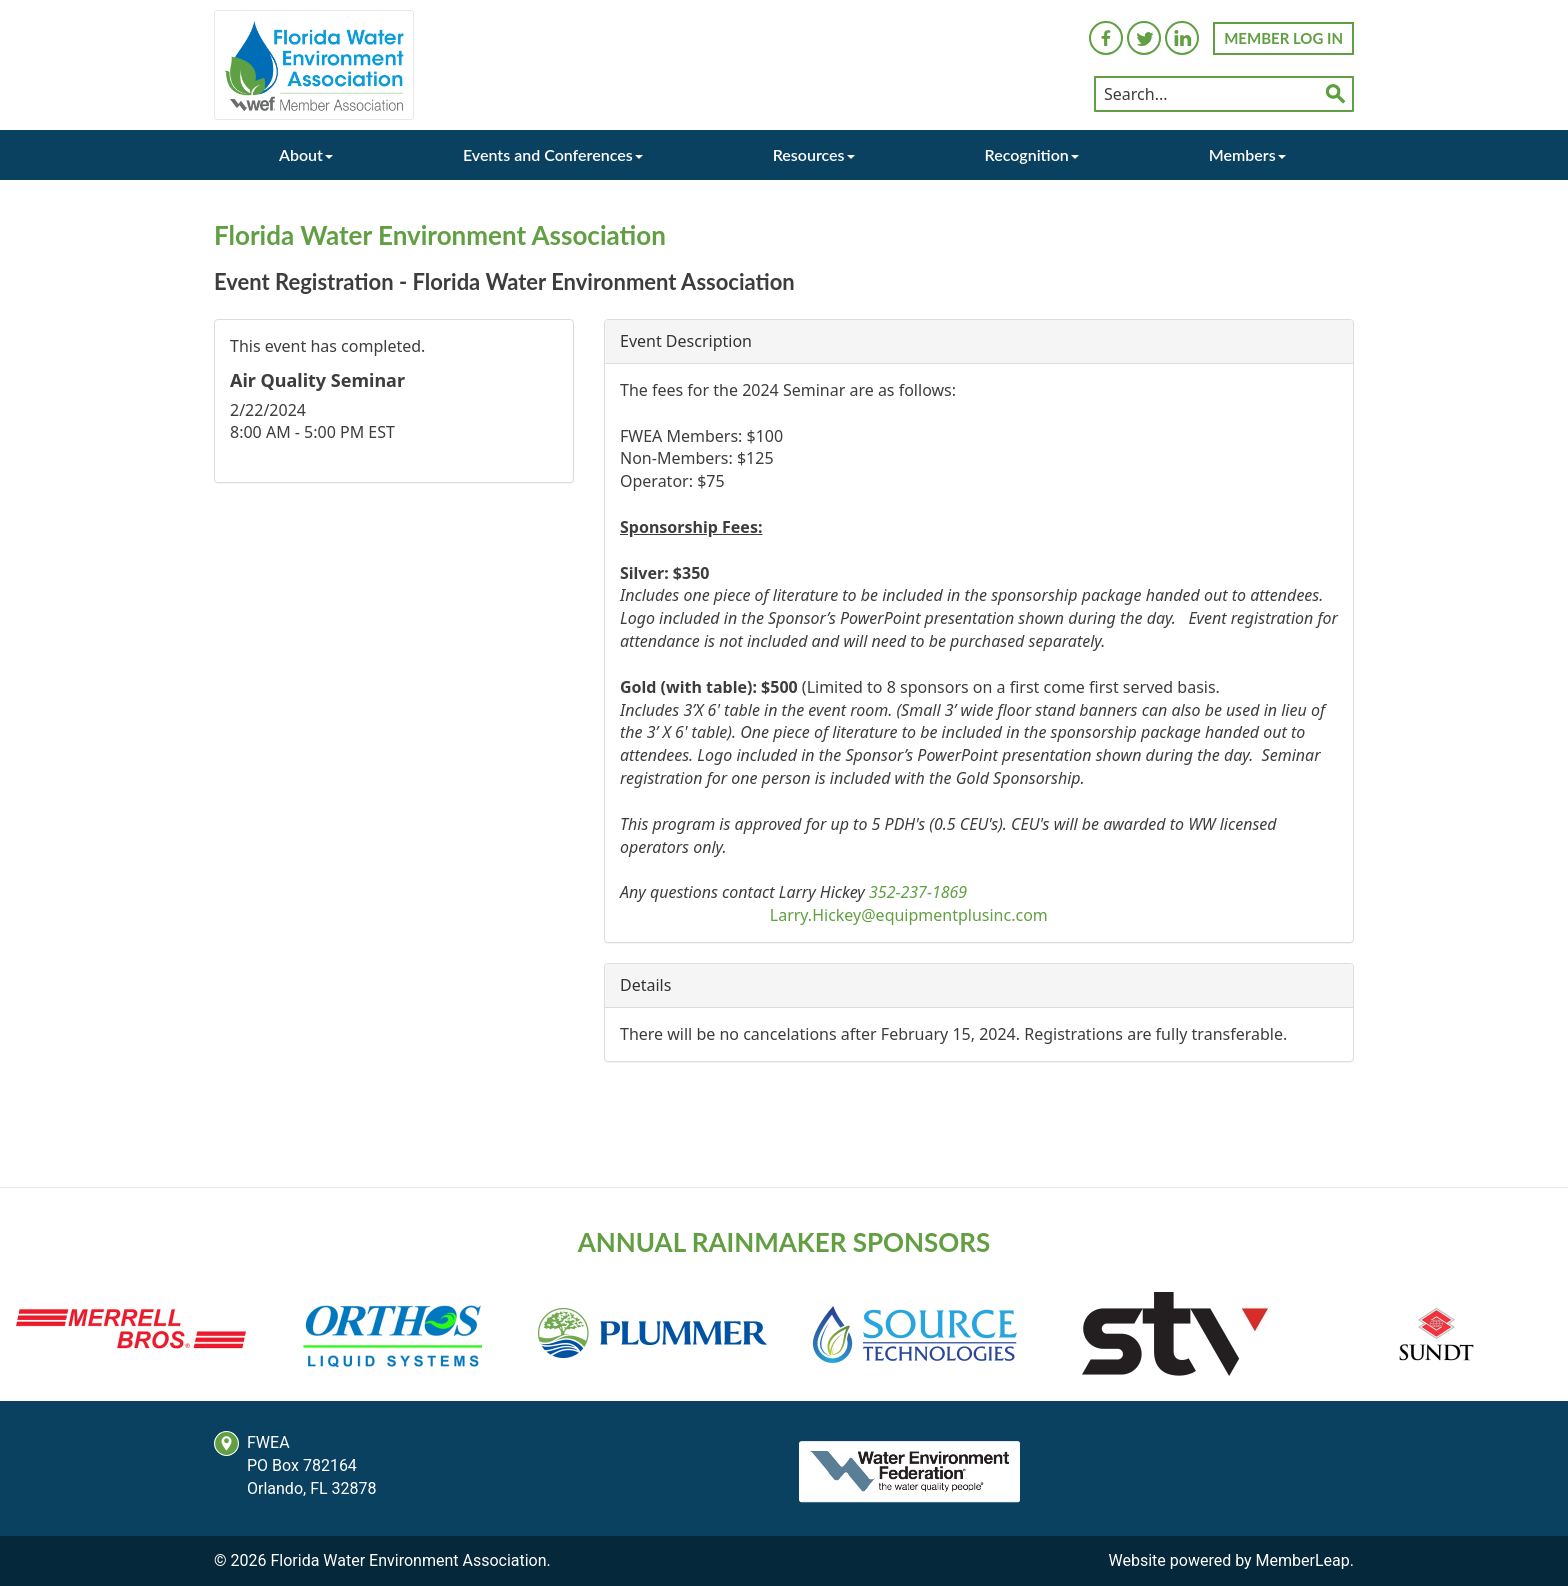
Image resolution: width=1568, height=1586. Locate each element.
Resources (814, 154)
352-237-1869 (918, 892)
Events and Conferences (553, 154)
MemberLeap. (1305, 1560)
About (306, 154)
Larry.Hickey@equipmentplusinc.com (909, 915)
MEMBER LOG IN (1283, 38)
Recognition (1032, 154)
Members (1247, 154)
